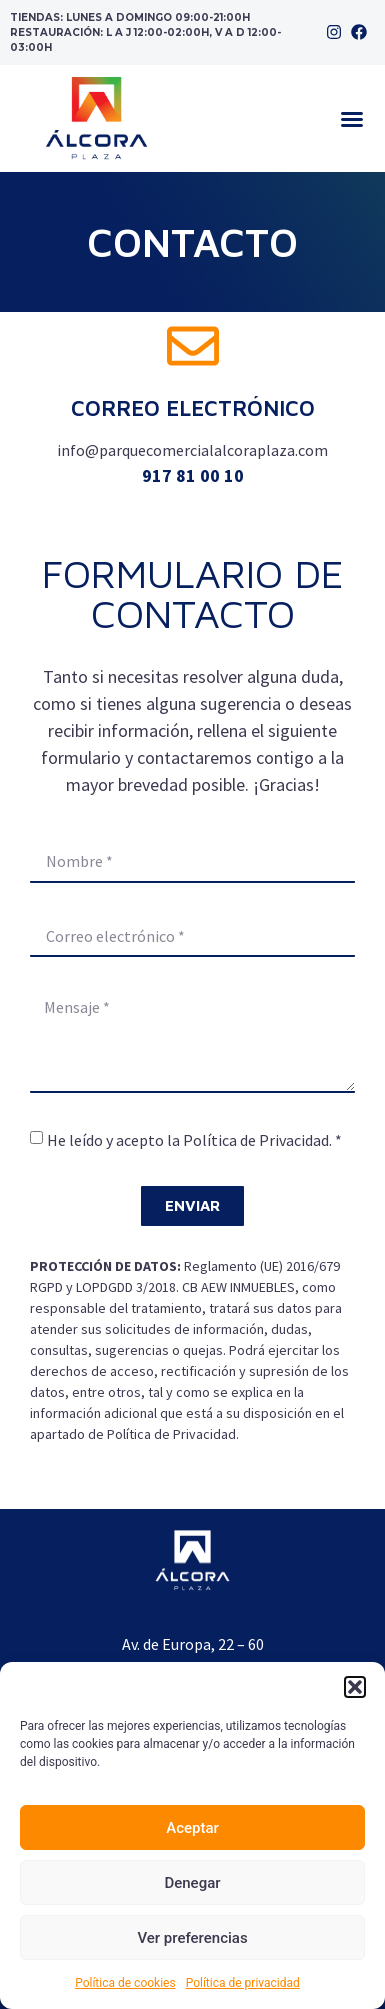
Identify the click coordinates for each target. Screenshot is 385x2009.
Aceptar (192, 1828)
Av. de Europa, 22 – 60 (193, 1644)
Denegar (192, 1883)
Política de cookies (125, 1983)
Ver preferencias (192, 1938)
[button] (355, 1687)
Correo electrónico (193, 408)
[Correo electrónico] (193, 346)
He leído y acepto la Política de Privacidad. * (194, 1140)
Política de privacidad (243, 1983)
